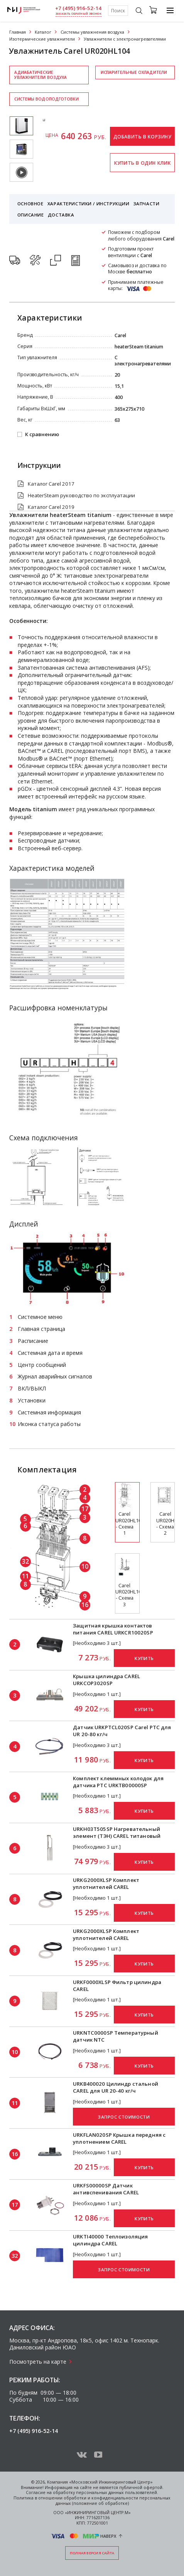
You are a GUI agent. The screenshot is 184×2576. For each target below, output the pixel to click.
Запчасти (146, 203)
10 (84, 1566)
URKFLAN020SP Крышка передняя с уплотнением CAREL (119, 2138)
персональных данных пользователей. (117, 2492)
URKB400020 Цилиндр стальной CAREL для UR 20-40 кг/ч (115, 2087)
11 (25, 1576)
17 (84, 1509)
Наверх (108, 2536)
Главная (17, 32)
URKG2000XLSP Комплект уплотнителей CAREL (106, 1883)
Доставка (61, 215)
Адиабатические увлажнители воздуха (40, 75)
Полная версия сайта (92, 2553)
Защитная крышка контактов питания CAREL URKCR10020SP (113, 1629)
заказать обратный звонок (78, 13)
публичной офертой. (141, 2487)
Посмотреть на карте (37, 2361)
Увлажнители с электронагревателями (125, 39)
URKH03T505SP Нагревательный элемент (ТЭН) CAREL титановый (116, 1832)
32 (25, 1561)
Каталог (43, 32)
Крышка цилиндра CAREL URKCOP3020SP (106, 1680)
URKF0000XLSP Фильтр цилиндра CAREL (117, 1986)
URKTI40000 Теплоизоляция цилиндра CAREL (110, 2240)
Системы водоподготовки (46, 99)
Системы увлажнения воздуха (92, 32)
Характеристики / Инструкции (88, 203)
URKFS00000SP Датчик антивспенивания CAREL (106, 2189)
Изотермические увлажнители (42, 39)
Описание (30, 215)
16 (84, 1604)
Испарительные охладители (134, 72)
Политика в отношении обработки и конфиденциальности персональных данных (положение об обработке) (92, 2500)
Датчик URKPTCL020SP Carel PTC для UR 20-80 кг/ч (122, 1731)
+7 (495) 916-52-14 (78, 8)
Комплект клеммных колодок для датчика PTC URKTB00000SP (118, 1782)
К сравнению (42, 435)
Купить (144, 1658)
